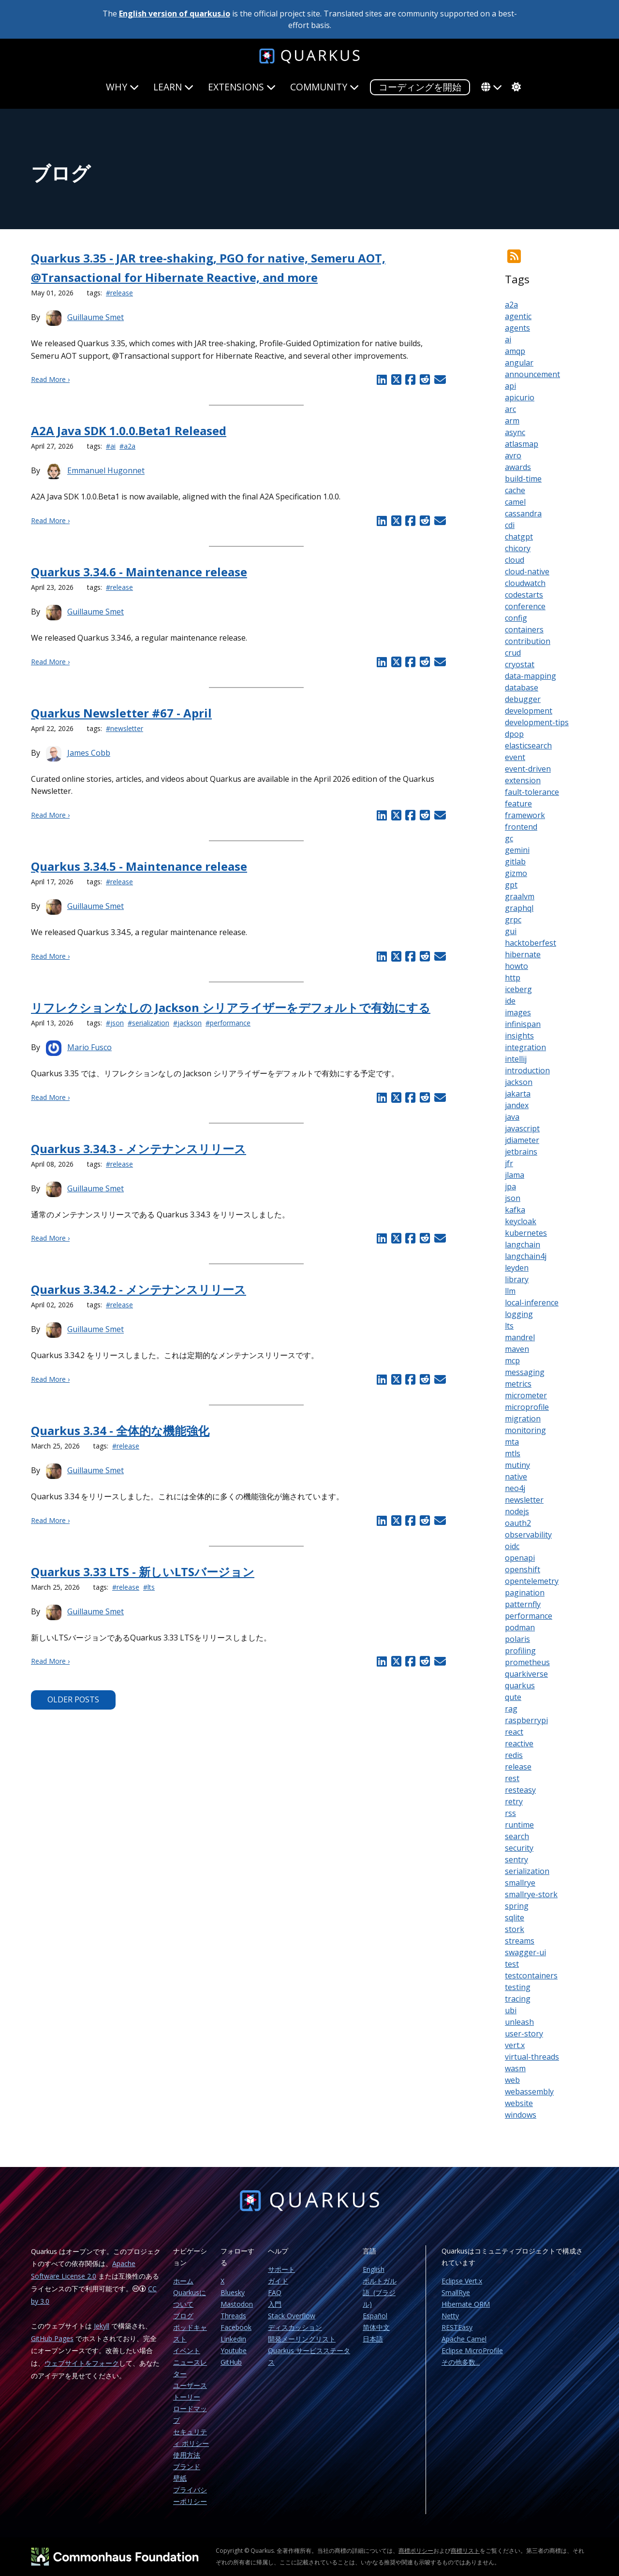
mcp (512, 1360)
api (510, 386)
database (521, 687)
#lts (149, 1587)
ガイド (278, 2280)
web (512, 2080)
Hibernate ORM (466, 2304)
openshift (522, 1569)
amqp (515, 351)
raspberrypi (526, 1720)
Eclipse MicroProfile (472, 2350)
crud (513, 652)
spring (517, 1906)
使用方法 (186, 2454)
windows (520, 2114)
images (518, 1012)
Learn (173, 86)
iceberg (518, 989)
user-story (524, 2033)
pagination (525, 1592)
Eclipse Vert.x (462, 2280)
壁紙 (180, 2478)
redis (514, 1755)
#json (115, 1022)
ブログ (183, 2315)
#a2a (127, 446)
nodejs (517, 1511)
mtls (512, 1453)
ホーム (183, 2280)
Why (122, 86)
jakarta (518, 1093)
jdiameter (522, 1140)
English (373, 2269)
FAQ (274, 2292)
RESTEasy (457, 2327)
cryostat (519, 664)
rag (511, 1708)
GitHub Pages (52, 2338)
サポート (281, 2269)
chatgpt (519, 536)
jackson (518, 1082)
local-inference (532, 1302)
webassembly (529, 2091)
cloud (514, 560)
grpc (513, 919)
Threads (233, 2315)
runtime (519, 1824)
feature (518, 803)
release (518, 1766)
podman (520, 1627)
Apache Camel (464, 2338)
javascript (522, 1128)
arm (512, 420)
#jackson (187, 1022)
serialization (527, 1871)
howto (516, 966)
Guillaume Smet (95, 317)
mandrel (520, 1337)
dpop (514, 734)
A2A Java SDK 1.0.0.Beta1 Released (128, 431)
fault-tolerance (532, 792)
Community (324, 86)
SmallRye (456, 2292)
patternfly (523, 1604)
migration (523, 1418)
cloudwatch (525, 583)
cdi (510, 525)
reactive (519, 1743)
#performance (228, 1022)
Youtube (234, 2350)
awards (518, 467)
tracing (518, 1998)
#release (119, 292)
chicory (518, 548)
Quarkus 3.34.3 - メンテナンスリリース (138, 1148)
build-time (523, 478)
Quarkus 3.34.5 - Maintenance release (139, 866)
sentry (516, 1859)
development (528, 710)
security (519, 1848)
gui (510, 931)
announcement (532, 374)
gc (509, 838)
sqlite (514, 1917)
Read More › (50, 379)
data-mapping (530, 676)
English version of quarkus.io (174, 13)
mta (512, 1441)
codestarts (524, 594)
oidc (512, 1546)
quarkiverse (526, 1674)
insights (519, 1035)
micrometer (526, 1395)
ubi (510, 2010)
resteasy (520, 1790)
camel (515, 502)
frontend (521, 826)
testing (518, 1987)
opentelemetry (532, 1581)
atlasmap (521, 444)
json (512, 1198)
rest (512, 1778)
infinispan (523, 1024)
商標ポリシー (415, 2551)
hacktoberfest (530, 942)
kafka (515, 1209)
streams (519, 1940)
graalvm (519, 896)
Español (375, 2315)
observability (528, 1534)
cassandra (523, 513)
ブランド (186, 2466)
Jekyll (101, 2325)
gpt (511, 884)
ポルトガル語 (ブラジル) (380, 2292)
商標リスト (465, 2551)
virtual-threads (532, 2056)
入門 (274, 2304)
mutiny (517, 1465)
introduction (527, 1070)
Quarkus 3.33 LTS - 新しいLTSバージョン (142, 1572)
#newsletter (124, 728)
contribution (527, 641)
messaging (525, 1372)
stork (514, 1929)
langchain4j (525, 1256)
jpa (510, 1186)
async (515, 432)
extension (523, 780)
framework (525, 815)
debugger (523, 699)
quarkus (520, 1685)
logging (519, 1314)
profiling (520, 1650)
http (512, 977)
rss (510, 1813)
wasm (515, 2068)
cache (515, 490)
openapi (520, 1557)
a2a (511, 304)
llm (510, 1291)
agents (517, 327)
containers (524, 629)
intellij (516, 1059)
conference (525, 606)
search (517, 1836)
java (512, 1117)
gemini (517, 850)
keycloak (520, 1221)
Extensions (242, 86)
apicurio (519, 397)
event (515, 757)
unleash (519, 2022)
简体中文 (376, 2327)
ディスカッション (295, 2327)
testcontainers (531, 1975)
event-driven (528, 768)
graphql (519, 908)
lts (509, 1325)
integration (525, 1047)
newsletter (524, 1499)
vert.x (515, 2045)
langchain (522, 1244)
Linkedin (233, 2338)
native (516, 1476)
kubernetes (526, 1233)
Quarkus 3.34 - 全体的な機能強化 (120, 1430)
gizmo (516, 873)
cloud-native (527, 571)
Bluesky (233, 2292)
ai (508, 339)
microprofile (527, 1407)
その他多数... (461, 2362)
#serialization (148, 1022)
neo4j (515, 1488)
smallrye (520, 1882)
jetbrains (521, 1151)
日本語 (373, 2338)
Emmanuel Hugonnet (106, 471)
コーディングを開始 (420, 86)
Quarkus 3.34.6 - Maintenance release (139, 572)
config (516, 618)
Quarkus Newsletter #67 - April (121, 713)
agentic (518, 316)
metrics (518, 1383)
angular (519, 362)
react (514, 1732)
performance (528, 1615)
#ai (111, 446)
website (519, 2103)
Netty (450, 2315)
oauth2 (518, 1523)
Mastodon (237, 2304)
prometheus (527, 1662)
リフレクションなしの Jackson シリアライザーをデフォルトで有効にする (230, 1007)
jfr (509, 1163)
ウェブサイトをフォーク (81, 2363)
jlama (514, 1175)
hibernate (523, 954)
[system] (515, 87)
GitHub (231, 2362)
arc (510, 409)
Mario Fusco (89, 1047)
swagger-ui (525, 1952)
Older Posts (73, 1699)
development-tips (537, 722)
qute (513, 1697)
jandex (517, 1105)
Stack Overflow (291, 2315)
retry (514, 1801)
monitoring (525, 1430)
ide (510, 1000)
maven (517, 1349)
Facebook (236, 2327)
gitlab (515, 861)
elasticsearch (528, 745)
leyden (517, 1267)
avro (513, 455)
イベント (186, 2350)
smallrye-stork (531, 1894)
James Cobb (88, 752)
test (512, 1964)
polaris (517, 1639)
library (517, 1279)
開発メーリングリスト (302, 2338)
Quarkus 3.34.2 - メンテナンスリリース (138, 1289)
